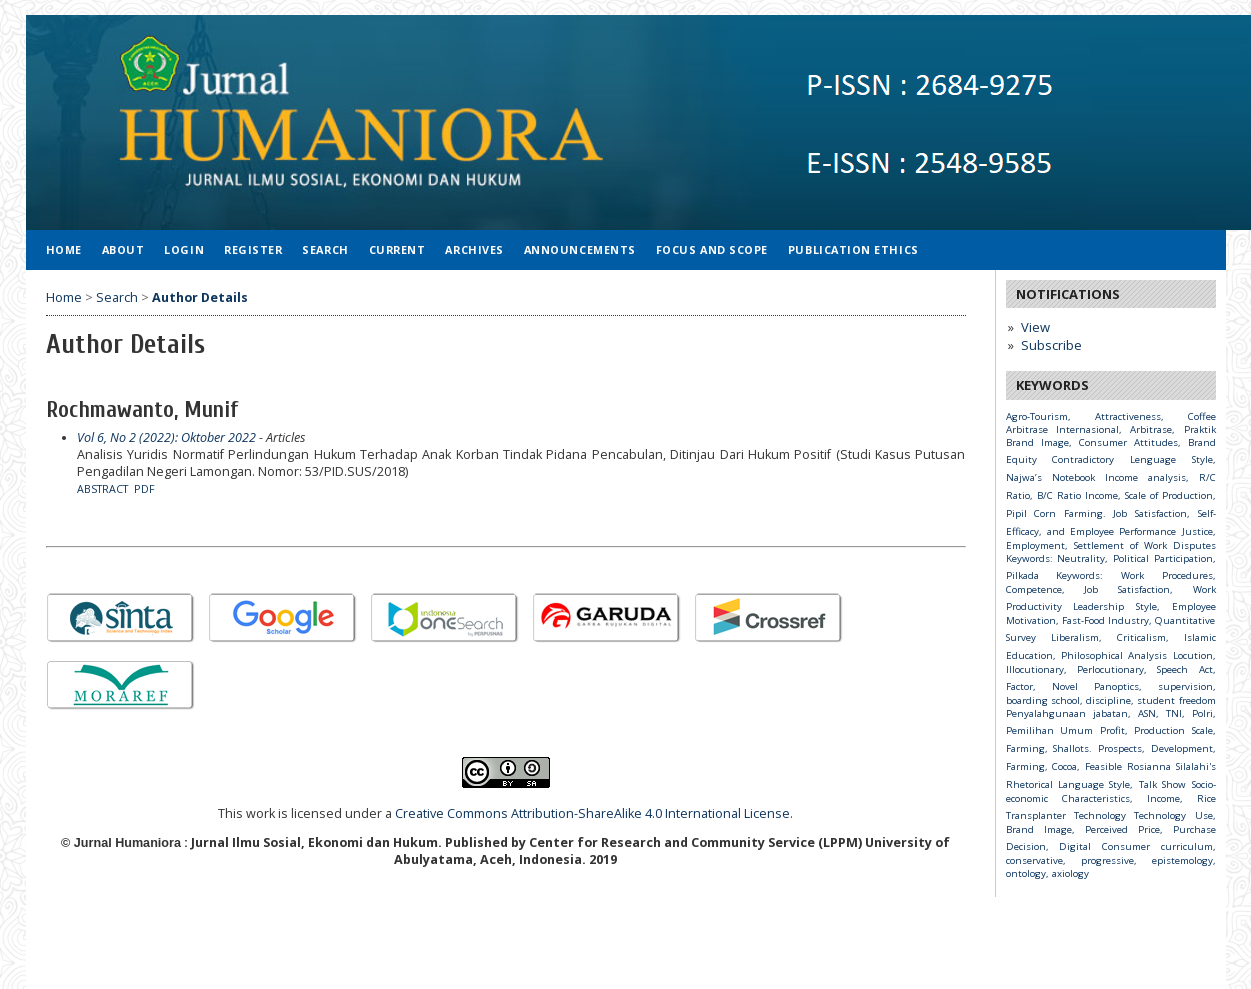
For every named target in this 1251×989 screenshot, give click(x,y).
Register (253, 249)
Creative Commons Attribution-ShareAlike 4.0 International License (592, 813)
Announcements (580, 249)
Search (325, 249)
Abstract (102, 489)
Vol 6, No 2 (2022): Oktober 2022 (166, 437)
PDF (144, 489)
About (123, 249)
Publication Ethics (853, 249)
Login (184, 249)
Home (64, 249)
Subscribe (1051, 345)
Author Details (200, 297)
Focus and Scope (712, 249)
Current (397, 249)
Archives (474, 249)
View (1035, 327)
